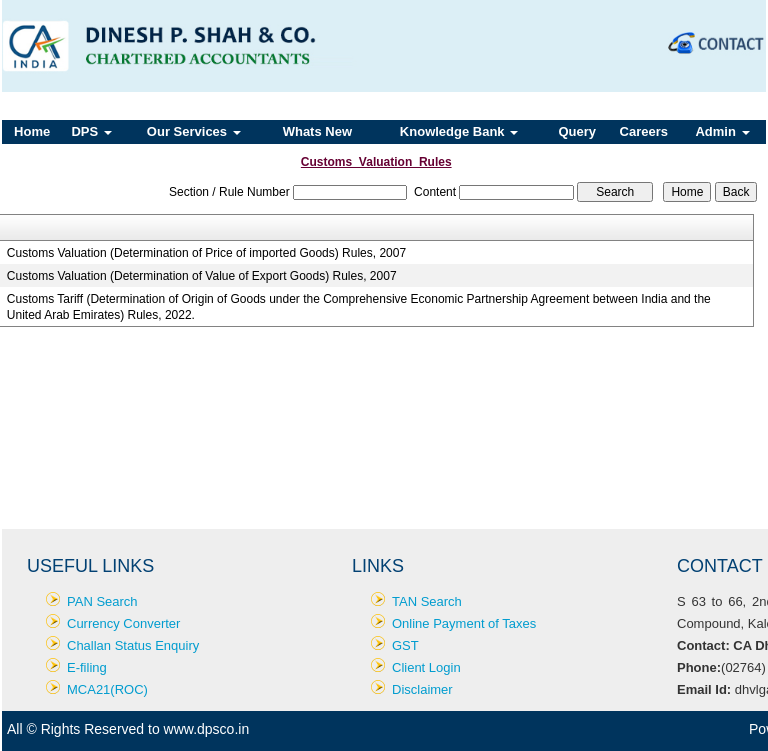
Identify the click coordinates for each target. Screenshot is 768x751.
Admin (722, 131)
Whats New (317, 131)
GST (405, 645)
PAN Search (102, 601)
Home (32, 131)
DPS (91, 131)
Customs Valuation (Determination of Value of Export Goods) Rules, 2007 (202, 276)
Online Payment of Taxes (464, 623)
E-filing (87, 667)
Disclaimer (422, 689)
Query (577, 131)
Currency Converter (123, 623)
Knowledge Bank (459, 131)
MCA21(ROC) (107, 689)
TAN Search (427, 601)
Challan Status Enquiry (133, 645)
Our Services (194, 131)
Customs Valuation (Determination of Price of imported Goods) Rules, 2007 (206, 253)
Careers (644, 131)
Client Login (426, 667)
